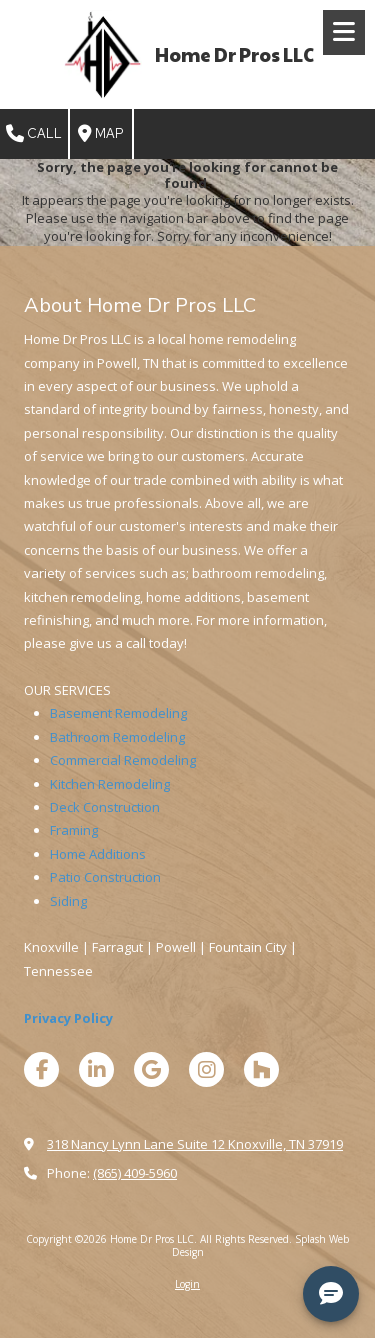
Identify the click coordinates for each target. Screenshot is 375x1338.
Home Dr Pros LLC (234, 54)
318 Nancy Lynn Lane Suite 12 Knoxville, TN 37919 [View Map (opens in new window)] (195, 1144)
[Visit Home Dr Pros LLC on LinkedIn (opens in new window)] (96, 1069)
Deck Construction (105, 807)
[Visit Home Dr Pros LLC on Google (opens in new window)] (151, 1069)
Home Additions (98, 854)
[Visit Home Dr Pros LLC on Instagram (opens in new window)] (206, 1069)
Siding (68, 901)
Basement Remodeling (118, 713)
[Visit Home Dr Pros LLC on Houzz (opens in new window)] (261, 1069)
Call (34, 134)
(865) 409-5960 (135, 1173)
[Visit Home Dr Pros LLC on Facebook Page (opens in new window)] (41, 1069)
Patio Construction (105, 877)
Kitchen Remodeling (110, 784)
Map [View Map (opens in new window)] (101, 134)
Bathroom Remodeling (117, 737)
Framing (74, 830)
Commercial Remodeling (123, 760)
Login (187, 1284)
